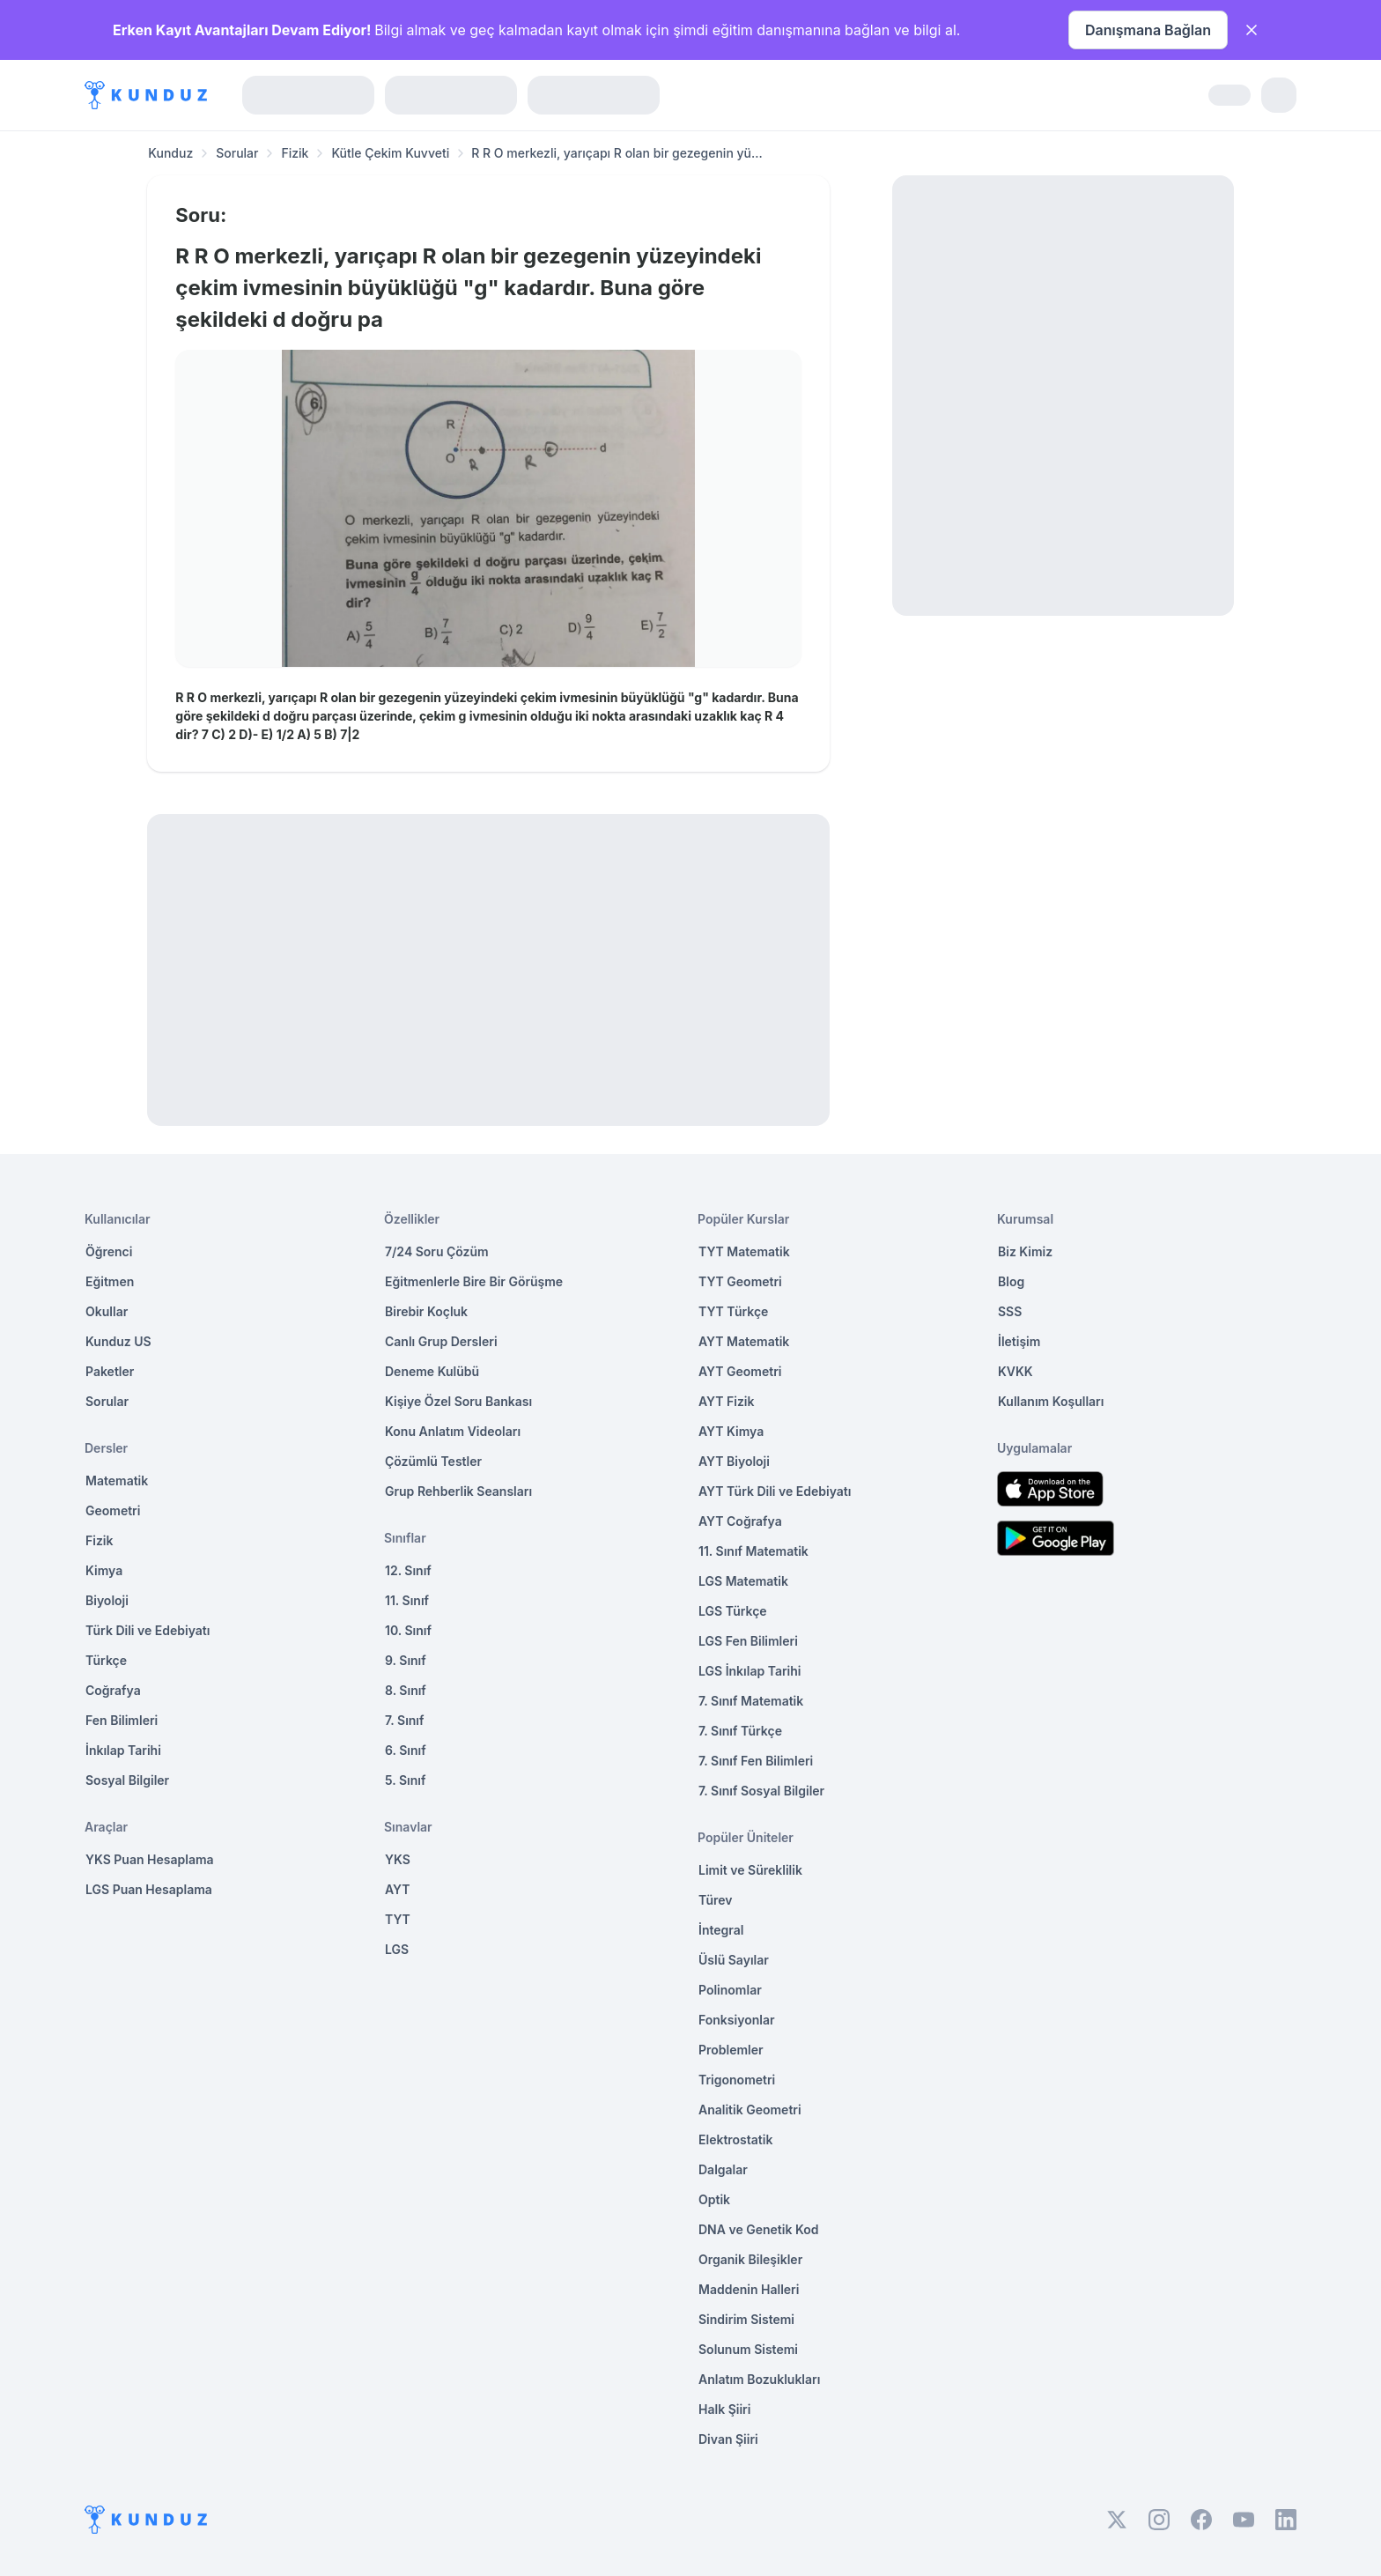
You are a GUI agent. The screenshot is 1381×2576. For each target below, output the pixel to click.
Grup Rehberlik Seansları (458, 1491)
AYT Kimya (731, 1431)
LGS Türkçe (732, 1610)
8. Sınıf (405, 1690)
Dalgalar (723, 2169)
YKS (397, 1859)
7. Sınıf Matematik (750, 1700)
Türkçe (106, 1660)
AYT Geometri (739, 1371)
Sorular (237, 152)
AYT (397, 1889)
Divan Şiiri (728, 2439)
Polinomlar (730, 1989)
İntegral (720, 1929)
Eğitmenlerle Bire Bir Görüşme (474, 1281)
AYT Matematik (743, 1341)
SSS (1010, 1311)
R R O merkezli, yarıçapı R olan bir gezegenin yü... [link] (617, 152)
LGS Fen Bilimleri (748, 1640)
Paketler (109, 1371)
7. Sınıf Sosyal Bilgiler (761, 1790)
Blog (1011, 1281)
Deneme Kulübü (432, 1371)
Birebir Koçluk (426, 1311)
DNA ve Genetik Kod (758, 2229)
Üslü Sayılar (733, 1959)
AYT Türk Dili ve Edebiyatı (774, 1491)
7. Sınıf (404, 1720)
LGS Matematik (743, 1580)
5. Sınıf (405, 1780)
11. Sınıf (407, 1600)
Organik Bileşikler (750, 2259)
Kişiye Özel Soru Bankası (458, 1401)
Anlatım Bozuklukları (759, 2379)
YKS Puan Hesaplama (149, 1859)
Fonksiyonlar (736, 2019)
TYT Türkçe (733, 1311)
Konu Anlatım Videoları (453, 1431)
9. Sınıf (405, 1660)
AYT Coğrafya (740, 1521)
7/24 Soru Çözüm (437, 1251)
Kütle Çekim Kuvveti (390, 152)
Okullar (106, 1311)
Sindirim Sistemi (746, 2319)
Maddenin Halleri (748, 2289)
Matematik (116, 1480)
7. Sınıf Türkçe (740, 1730)
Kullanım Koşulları (1051, 1401)
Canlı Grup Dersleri (441, 1341)
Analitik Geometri (749, 2109)
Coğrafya (113, 1690)
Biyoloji (107, 1600)
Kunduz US (118, 1341)
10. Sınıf (408, 1630)
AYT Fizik (726, 1401)
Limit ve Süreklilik (750, 1869)
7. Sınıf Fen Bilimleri (755, 1760)
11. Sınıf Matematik (753, 1550)
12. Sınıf (408, 1570)
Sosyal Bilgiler (127, 1780)
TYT (397, 1919)
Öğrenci (108, 1251)
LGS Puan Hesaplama (148, 1889)
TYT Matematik (744, 1251)
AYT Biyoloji (734, 1461)
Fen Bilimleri (121, 1720)
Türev (715, 1899)
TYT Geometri (740, 1281)
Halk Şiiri (724, 2409)
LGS (397, 1949)
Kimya (103, 1570)
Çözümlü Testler (433, 1461)
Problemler (731, 2049)
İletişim (1019, 1341)
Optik (714, 2199)
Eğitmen (109, 1281)
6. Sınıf (405, 1750)
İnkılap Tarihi (123, 1750)
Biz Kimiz (1025, 1251)
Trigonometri (736, 2079)
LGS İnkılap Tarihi (749, 1670)
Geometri (112, 1510)
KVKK (1015, 1371)
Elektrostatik (735, 2139)
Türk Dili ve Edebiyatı (147, 1630)
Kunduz (170, 152)
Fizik (294, 152)
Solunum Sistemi (748, 2349)
